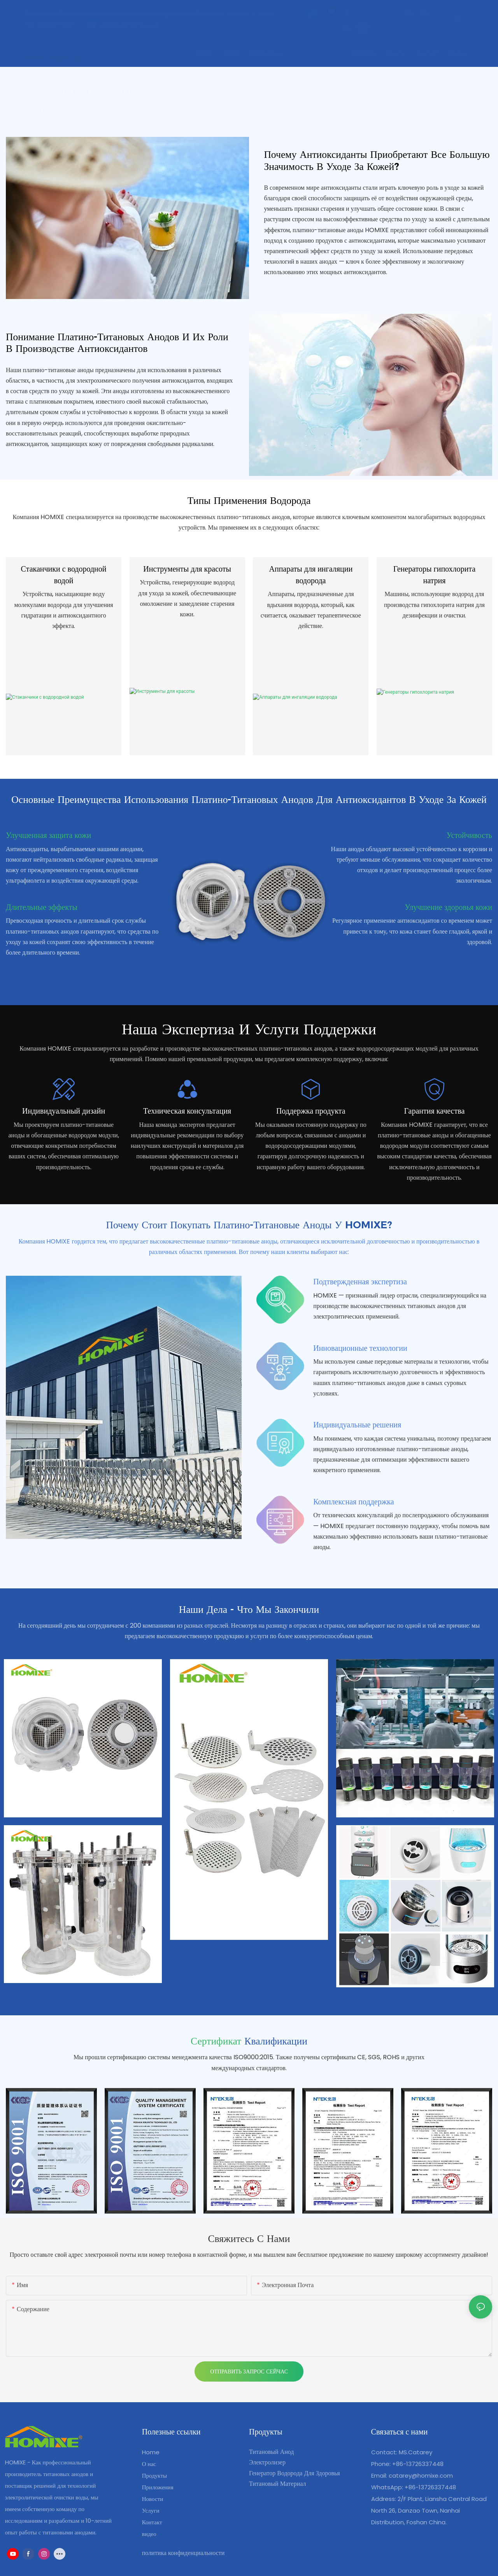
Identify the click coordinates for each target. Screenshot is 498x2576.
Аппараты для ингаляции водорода (311, 574)
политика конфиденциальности (183, 2552)
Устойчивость (469, 835)
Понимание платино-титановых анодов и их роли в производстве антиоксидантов (117, 343)
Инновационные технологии (360, 1348)
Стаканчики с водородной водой (64, 574)
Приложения (56, 110)
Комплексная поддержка (353, 1501)
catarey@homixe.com (421, 2475)
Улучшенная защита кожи (48, 835)
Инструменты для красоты (187, 569)
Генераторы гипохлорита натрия (434, 574)
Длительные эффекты (41, 907)
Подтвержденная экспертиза (360, 1281)
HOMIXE (18, 110)
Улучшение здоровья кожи (448, 907)
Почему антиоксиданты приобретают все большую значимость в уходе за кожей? (376, 160)
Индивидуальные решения (357, 1424)
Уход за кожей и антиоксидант (123, 110)
